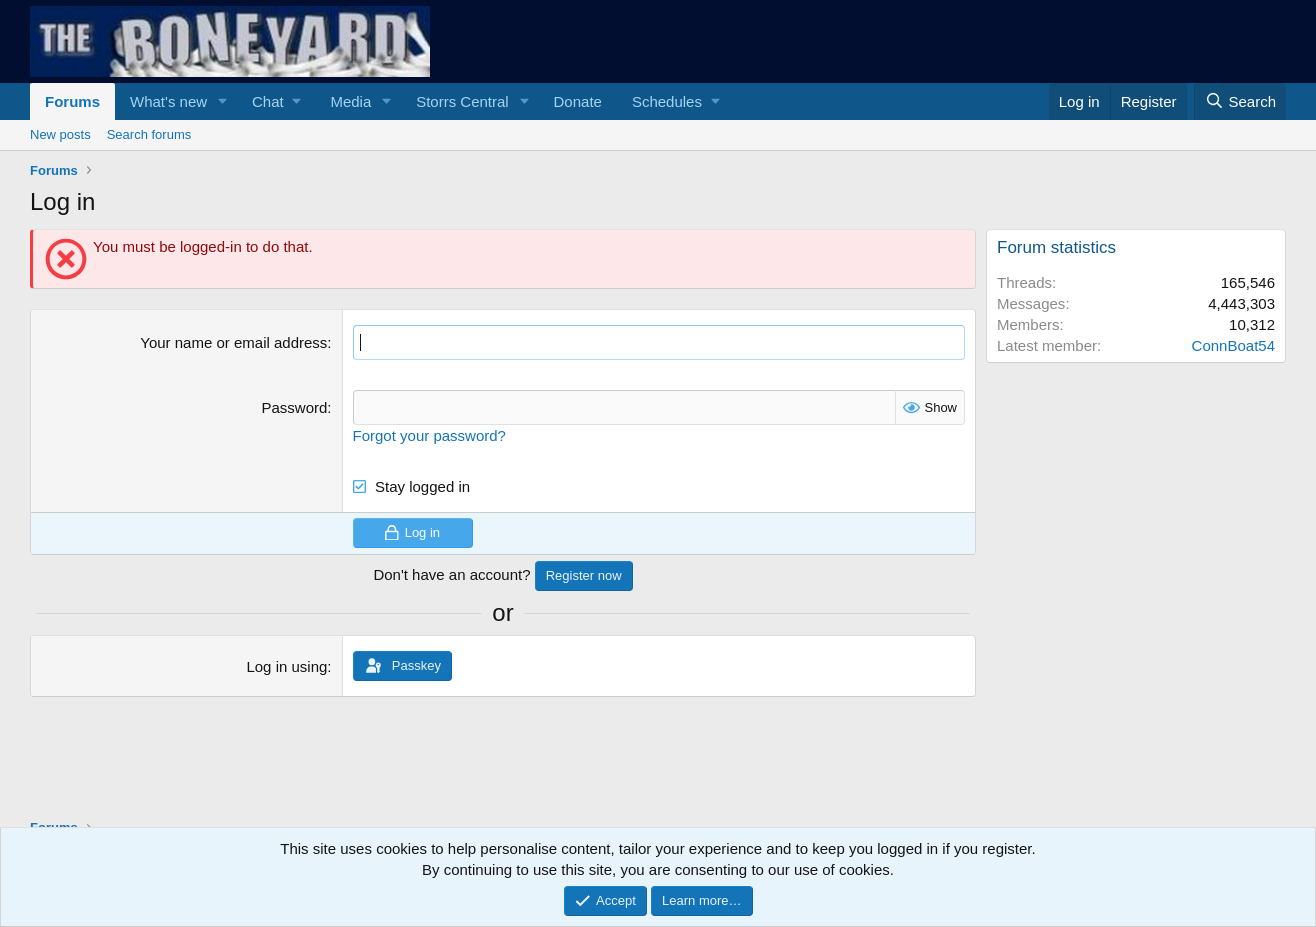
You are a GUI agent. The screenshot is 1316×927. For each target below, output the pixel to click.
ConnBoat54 (1233, 345)
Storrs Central (462, 101)
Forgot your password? (429, 435)
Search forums (149, 134)
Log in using (286, 666)
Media (350, 101)
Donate (578, 101)
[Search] (1240, 101)
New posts (60, 134)
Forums (72, 101)
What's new (168, 101)
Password (294, 407)
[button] (223, 101)
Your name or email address (233, 342)
